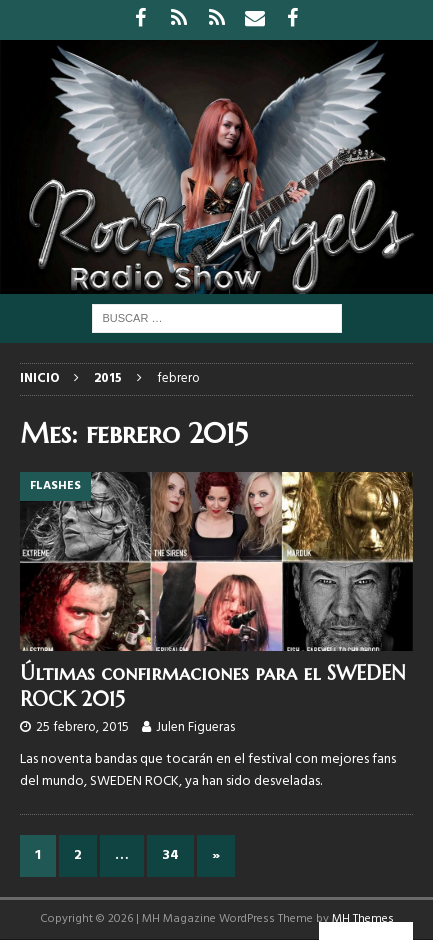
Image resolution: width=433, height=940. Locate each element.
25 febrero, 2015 (82, 727)
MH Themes (363, 919)
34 (170, 855)
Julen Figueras (195, 727)
